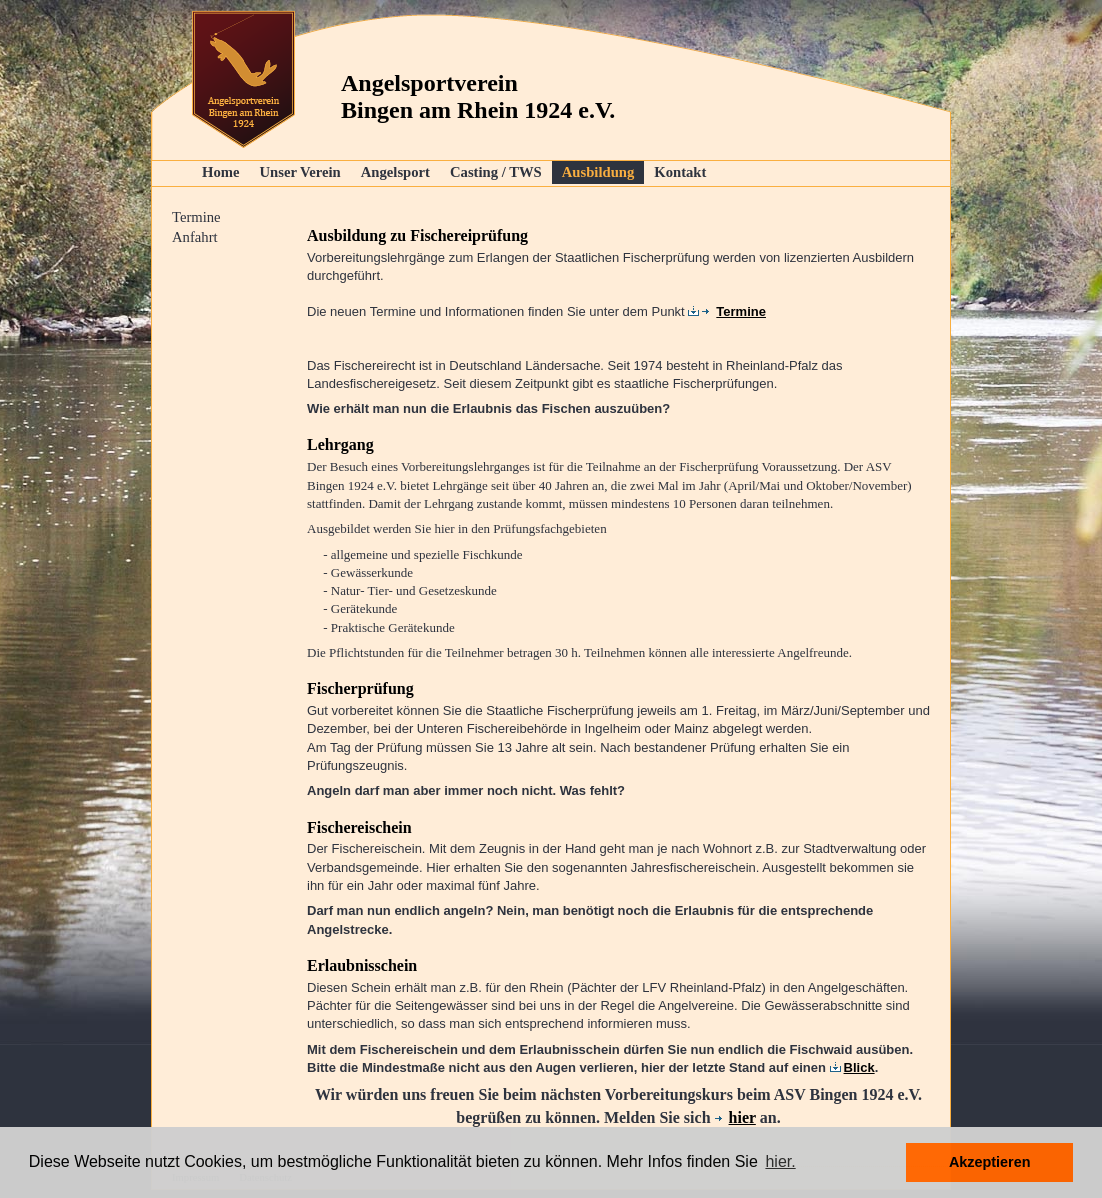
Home (220, 172)
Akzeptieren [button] (990, 1162)
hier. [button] (780, 1161)
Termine (196, 217)
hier (735, 1117)
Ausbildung (598, 172)
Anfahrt (195, 237)
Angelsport (395, 172)
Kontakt (680, 172)
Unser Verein (299, 172)
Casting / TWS (496, 172)
